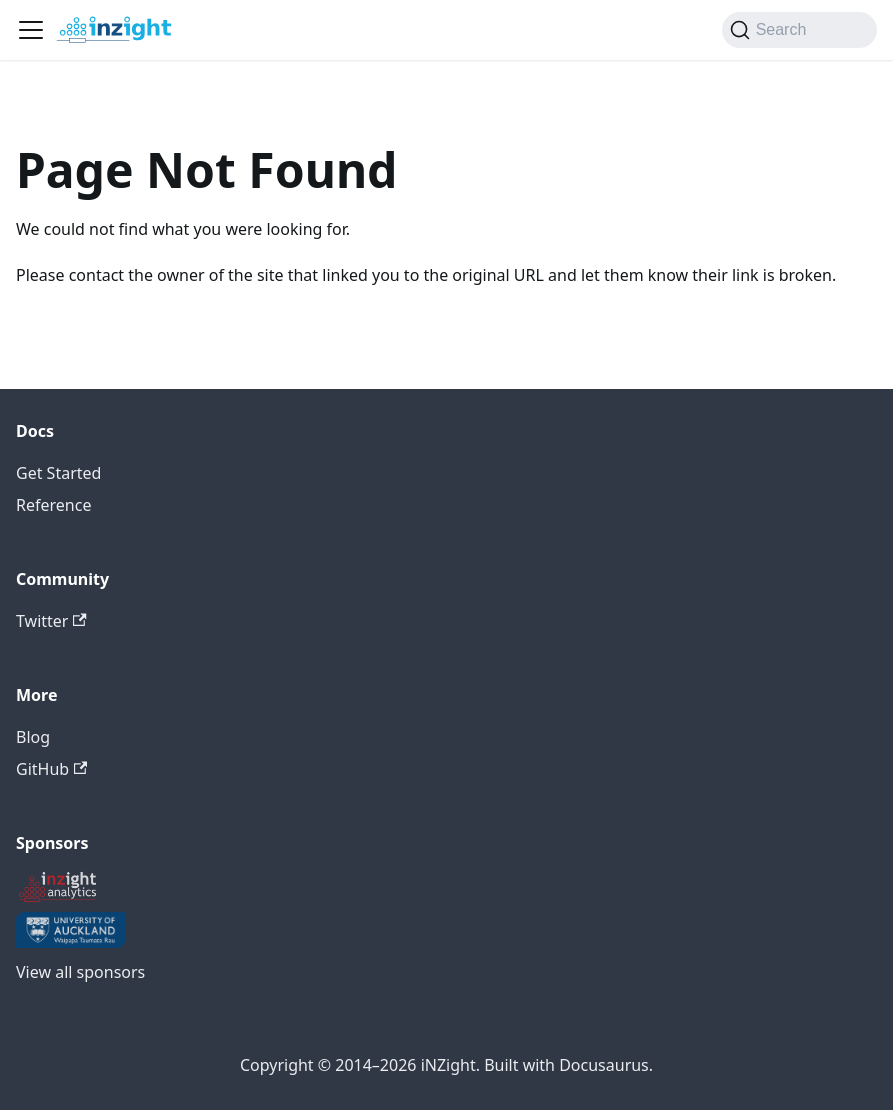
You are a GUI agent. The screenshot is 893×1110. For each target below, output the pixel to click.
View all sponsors (80, 972)
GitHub (51, 769)
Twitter (51, 621)
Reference (53, 505)
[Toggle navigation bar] (31, 30)
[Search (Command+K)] (799, 30)
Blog (33, 737)
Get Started (58, 473)
